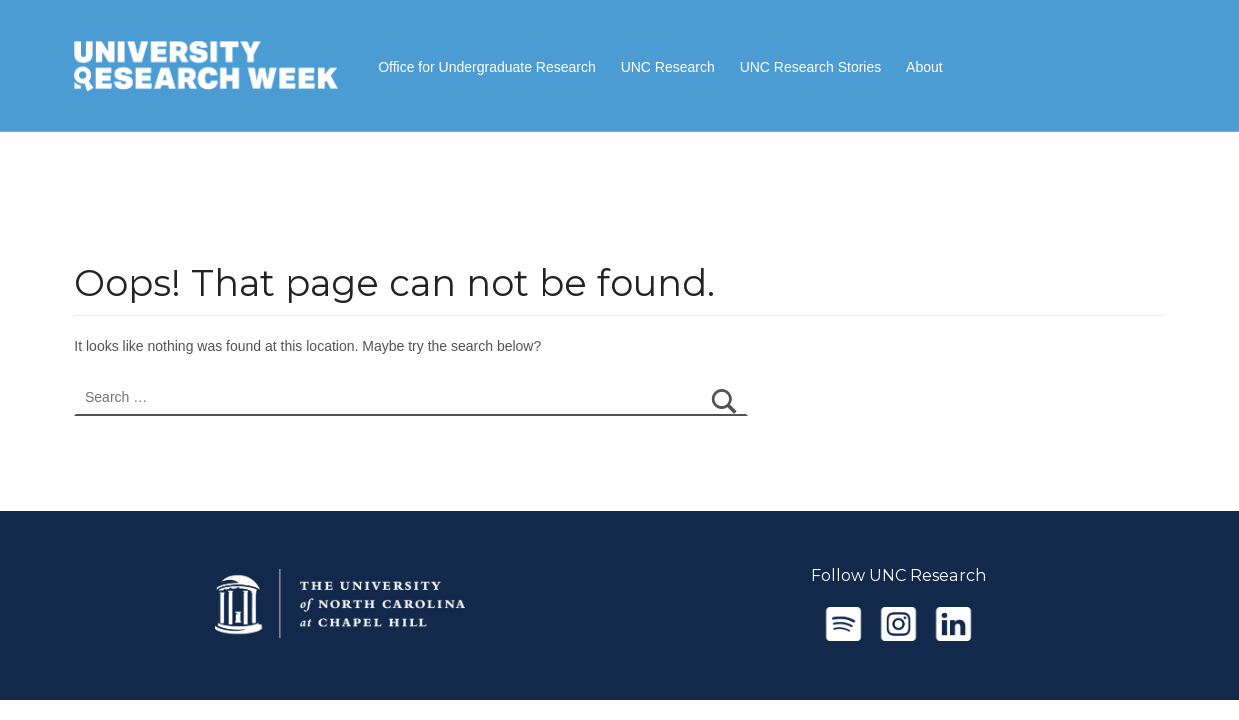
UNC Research (668, 67)
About (924, 67)
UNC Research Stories (811, 67)
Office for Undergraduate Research (487, 67)
